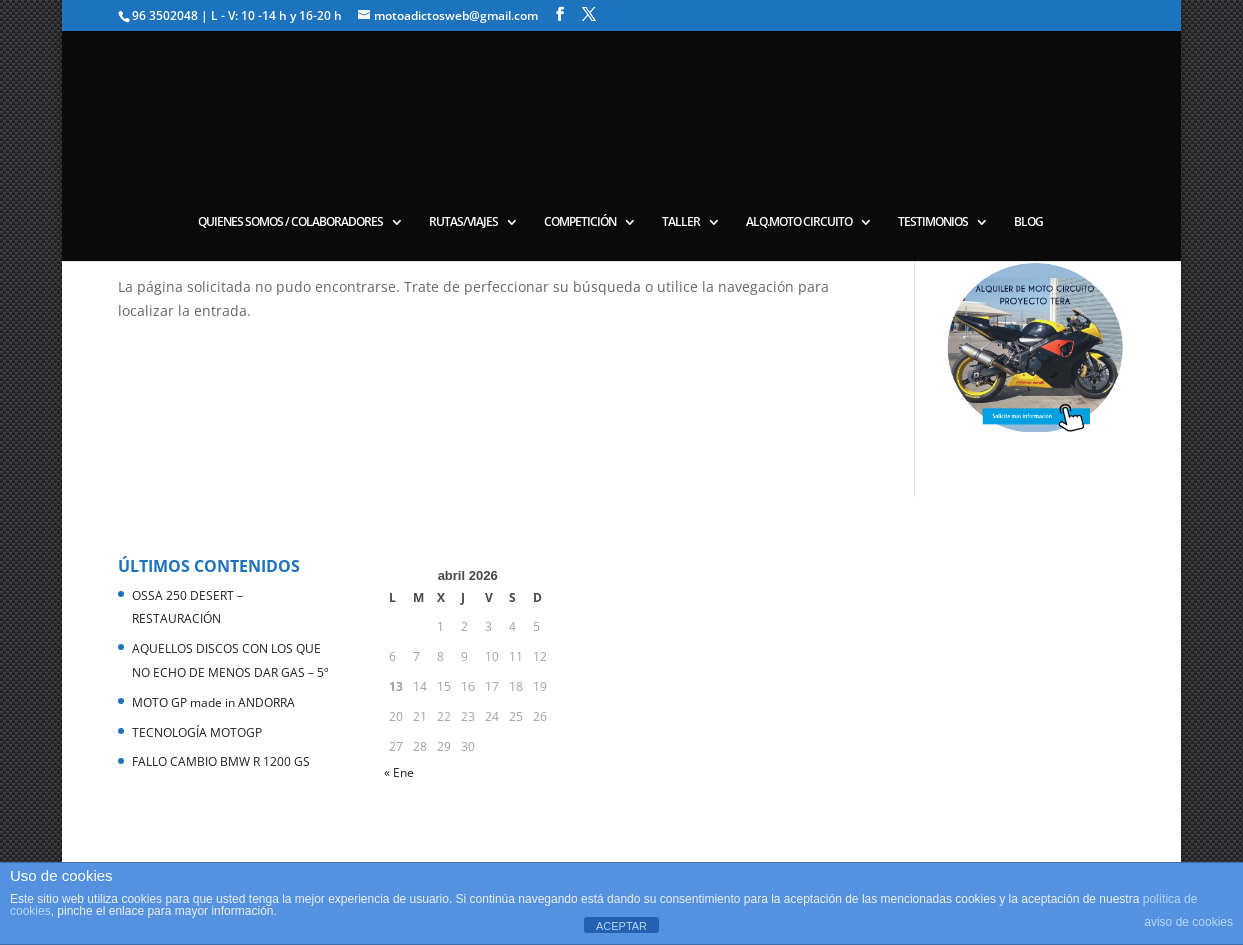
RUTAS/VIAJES (463, 222)
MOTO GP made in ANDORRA (213, 702)
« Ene (399, 772)
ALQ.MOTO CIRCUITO (799, 222)
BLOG (1028, 222)
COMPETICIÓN (580, 222)
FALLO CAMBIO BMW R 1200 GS (221, 761)
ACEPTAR (621, 926)
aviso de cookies (1188, 922)
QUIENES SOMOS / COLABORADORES (290, 222)
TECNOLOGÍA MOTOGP (197, 732)
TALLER (681, 222)
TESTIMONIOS (933, 222)
